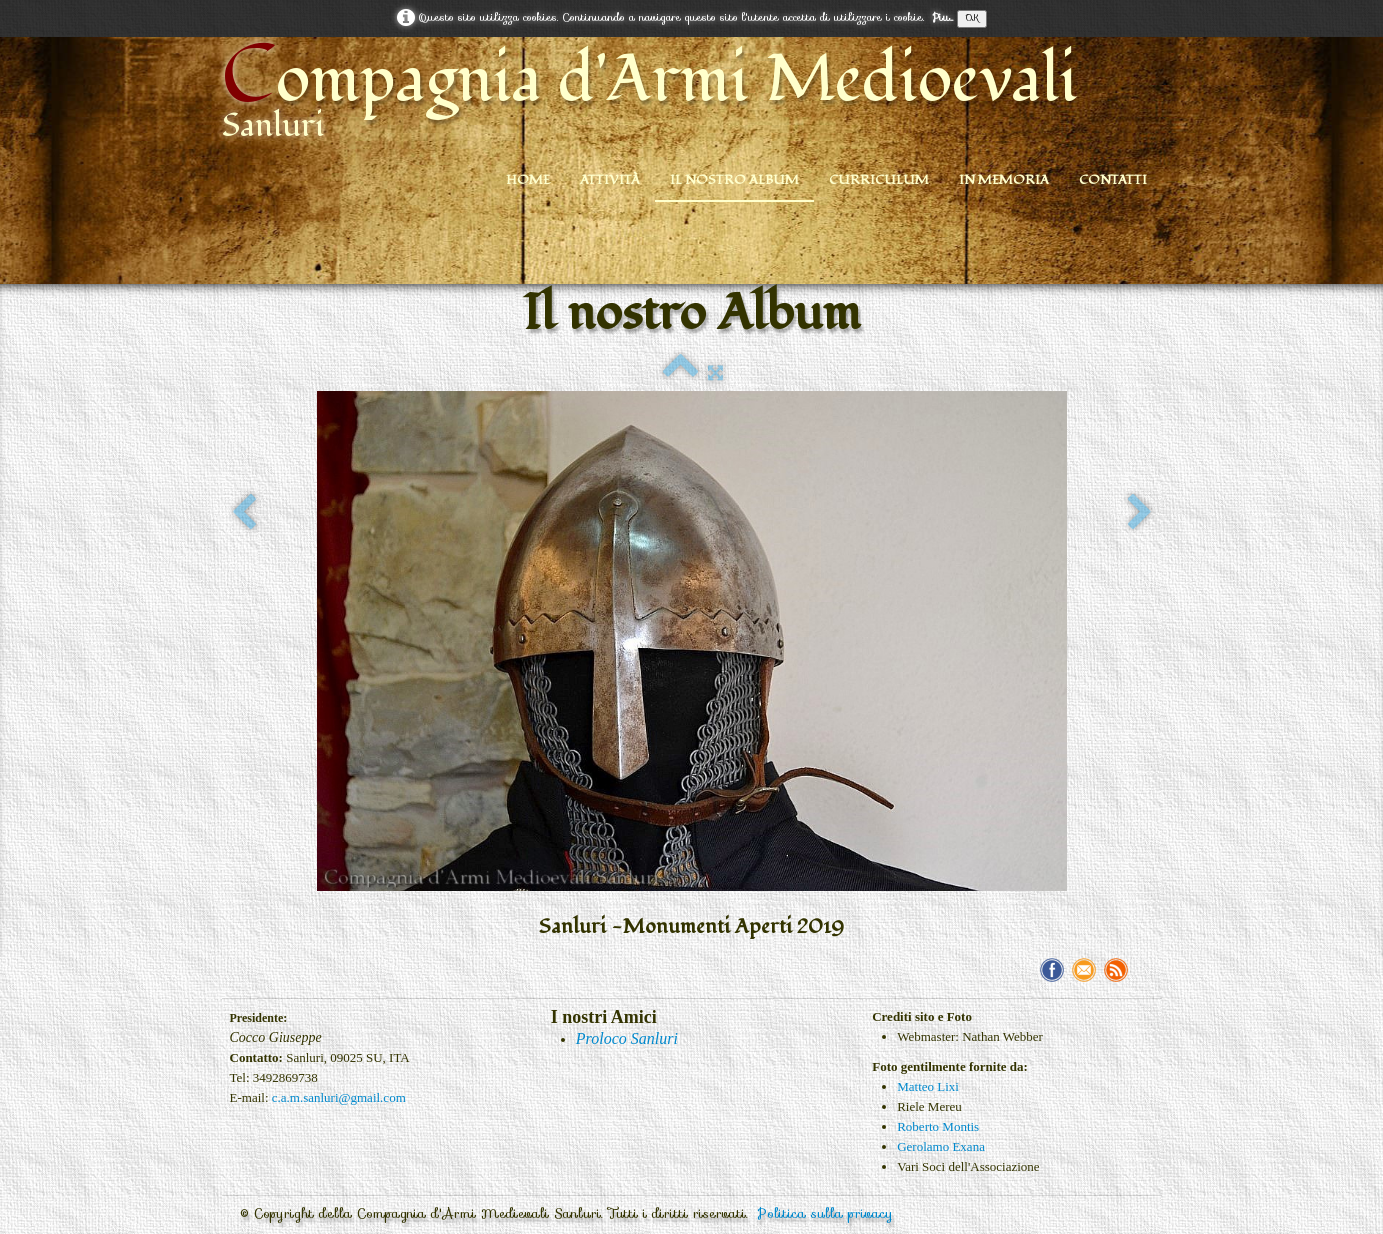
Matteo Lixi (928, 1086)
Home (528, 180)
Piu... (942, 17)
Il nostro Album (734, 180)
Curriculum (879, 180)
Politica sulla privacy (825, 1213)
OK (972, 18)
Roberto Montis (938, 1126)
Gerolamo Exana (941, 1146)
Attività (610, 180)
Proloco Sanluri (627, 1038)
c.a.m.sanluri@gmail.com (339, 1097)
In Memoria (1004, 180)
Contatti (1113, 180)
